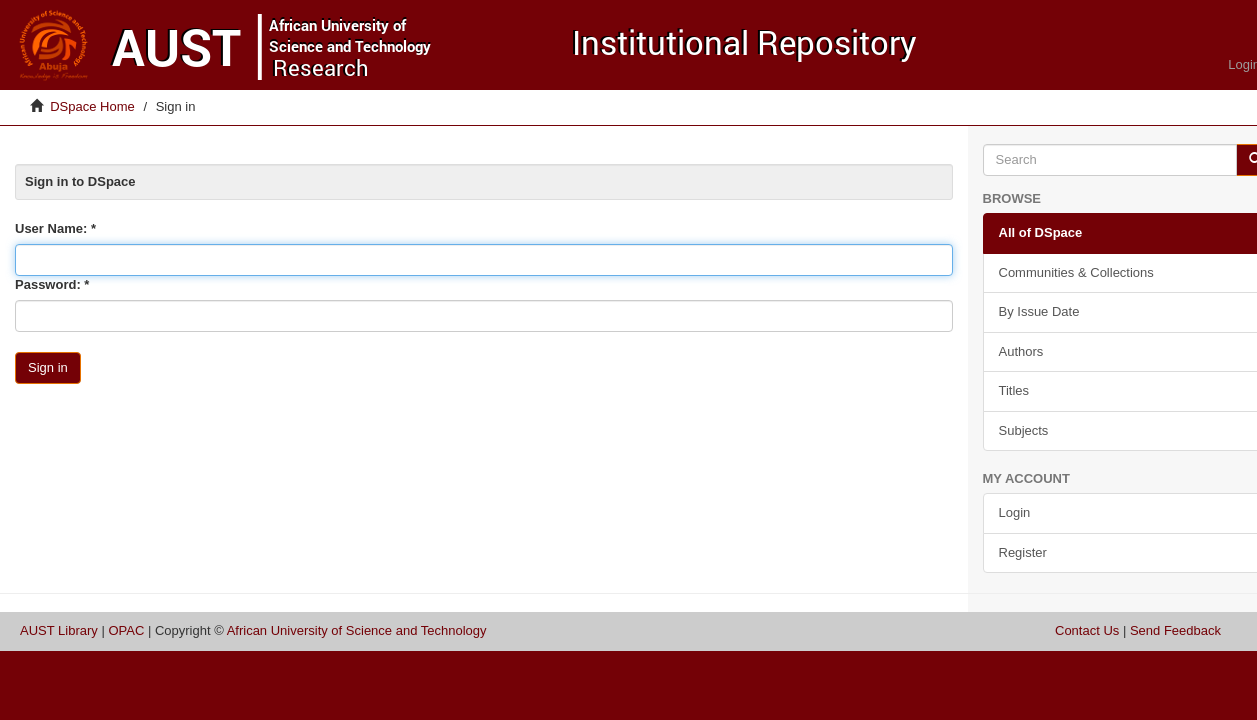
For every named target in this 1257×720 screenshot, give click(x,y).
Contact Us (1087, 630)
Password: (49, 284)
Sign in (48, 367)
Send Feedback (1175, 630)
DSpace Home (92, 106)
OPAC (126, 630)
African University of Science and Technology (357, 630)
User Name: (53, 228)
